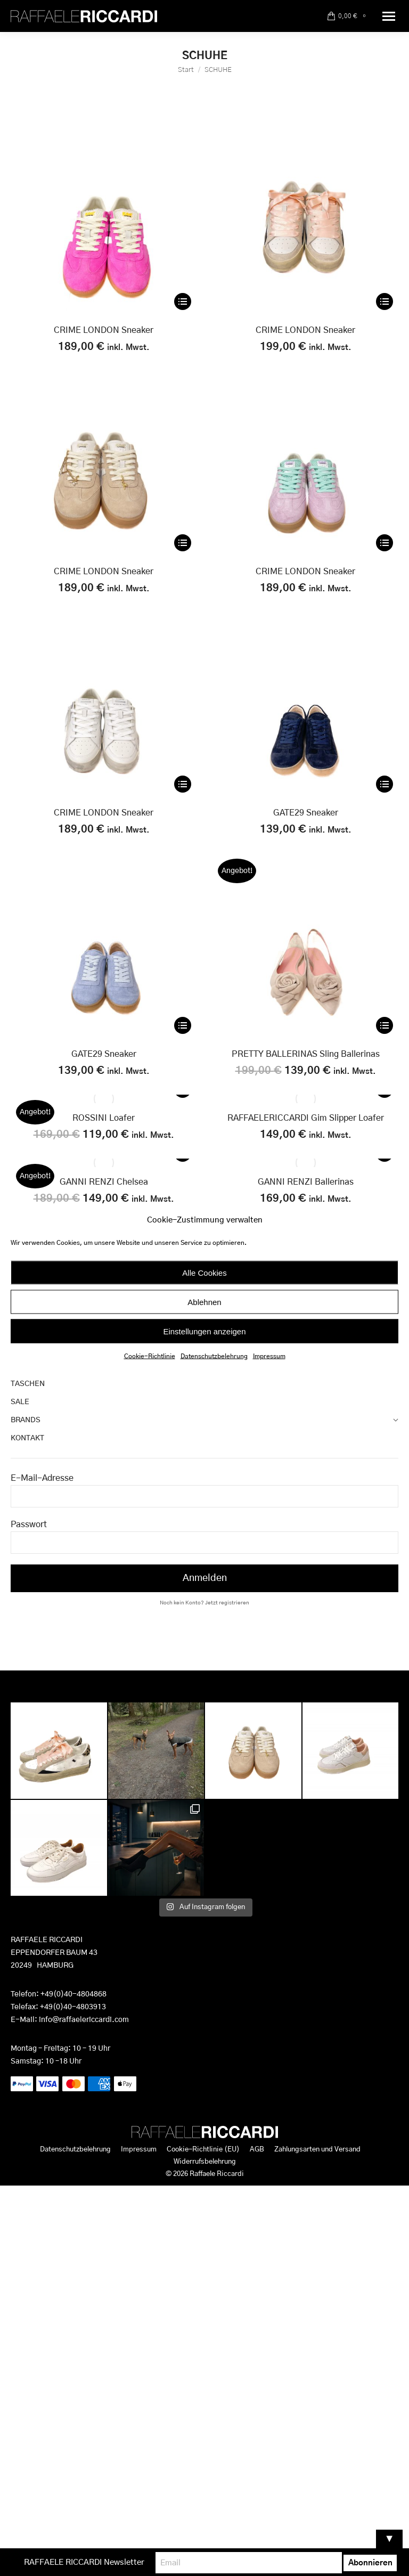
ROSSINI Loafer (103, 1118)
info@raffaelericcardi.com (84, 2020)
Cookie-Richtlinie (149, 1356)
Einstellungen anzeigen (204, 1330)
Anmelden (205, 1578)
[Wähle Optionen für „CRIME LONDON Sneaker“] (182, 301)
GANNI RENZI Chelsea (104, 1182)
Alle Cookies (204, 1272)
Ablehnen (204, 1301)
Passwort (29, 1524)
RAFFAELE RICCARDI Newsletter (113, 2562)
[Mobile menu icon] (388, 16)
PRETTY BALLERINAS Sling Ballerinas (306, 1054)
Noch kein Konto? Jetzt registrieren (204, 1602)
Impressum (269, 1356)
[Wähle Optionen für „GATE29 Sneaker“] (384, 784)
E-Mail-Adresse (42, 1478)
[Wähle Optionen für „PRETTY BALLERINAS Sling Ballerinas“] (384, 1025)
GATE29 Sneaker (305, 813)
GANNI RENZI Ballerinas (306, 1182)
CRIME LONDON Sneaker (103, 330)
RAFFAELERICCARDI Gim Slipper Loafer (305, 1118)
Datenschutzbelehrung (214, 1356)
